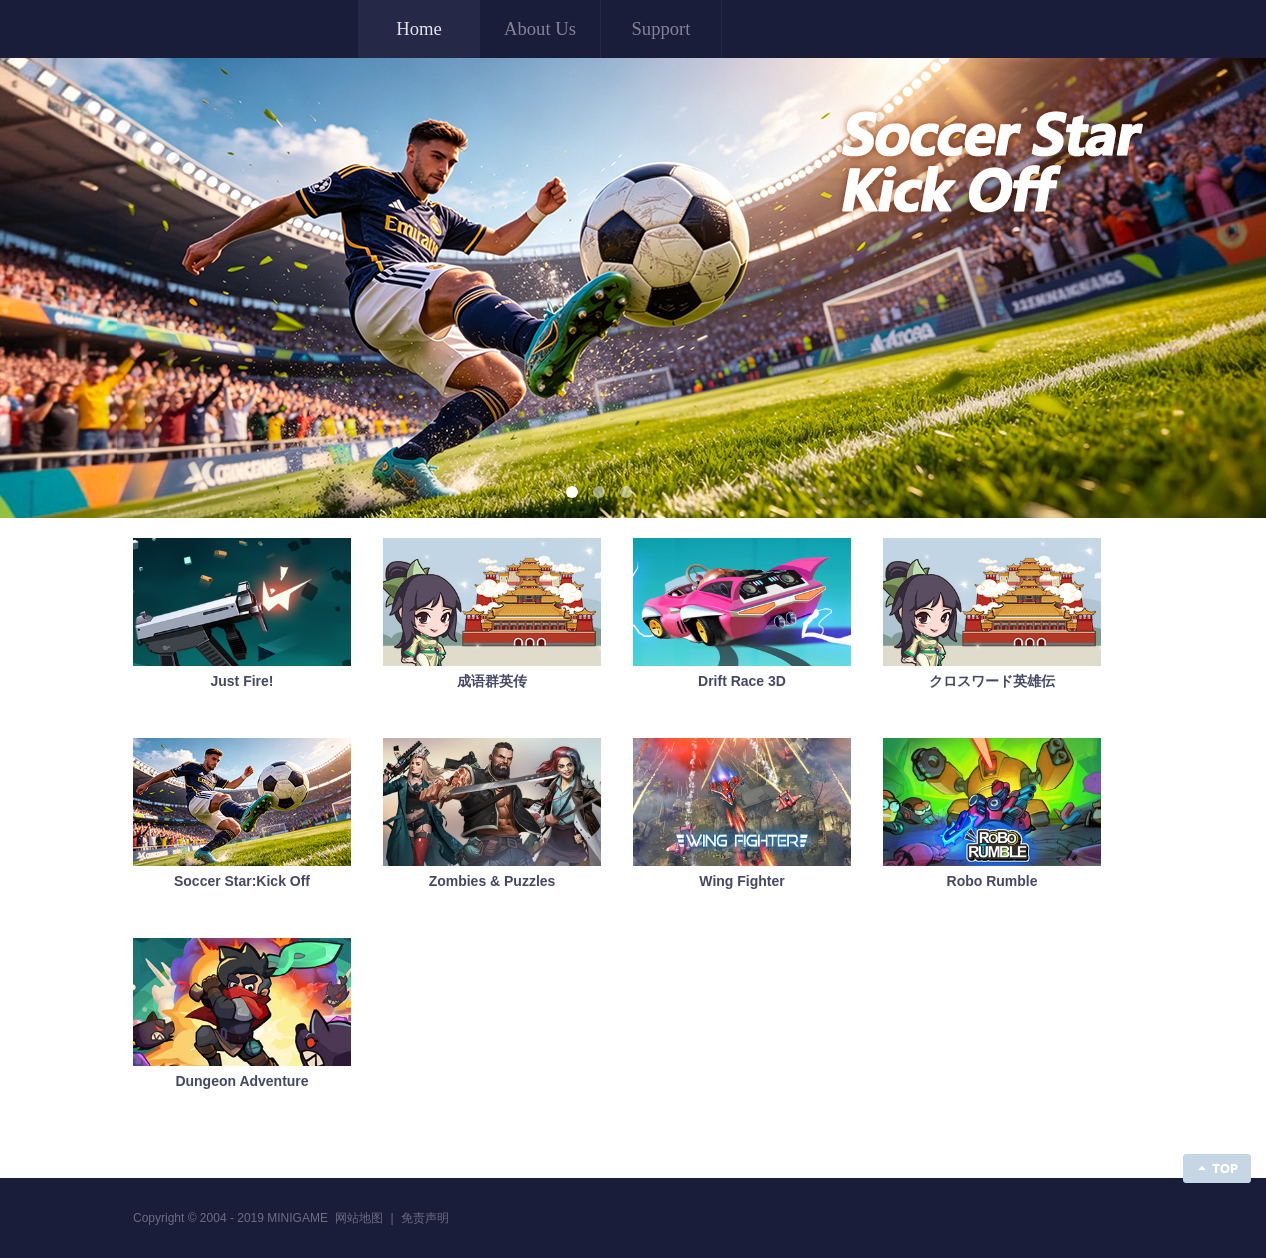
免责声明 (425, 1218)
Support (660, 28)
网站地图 (359, 1218)
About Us (540, 28)
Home (419, 28)
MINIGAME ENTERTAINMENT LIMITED (231, 27)
